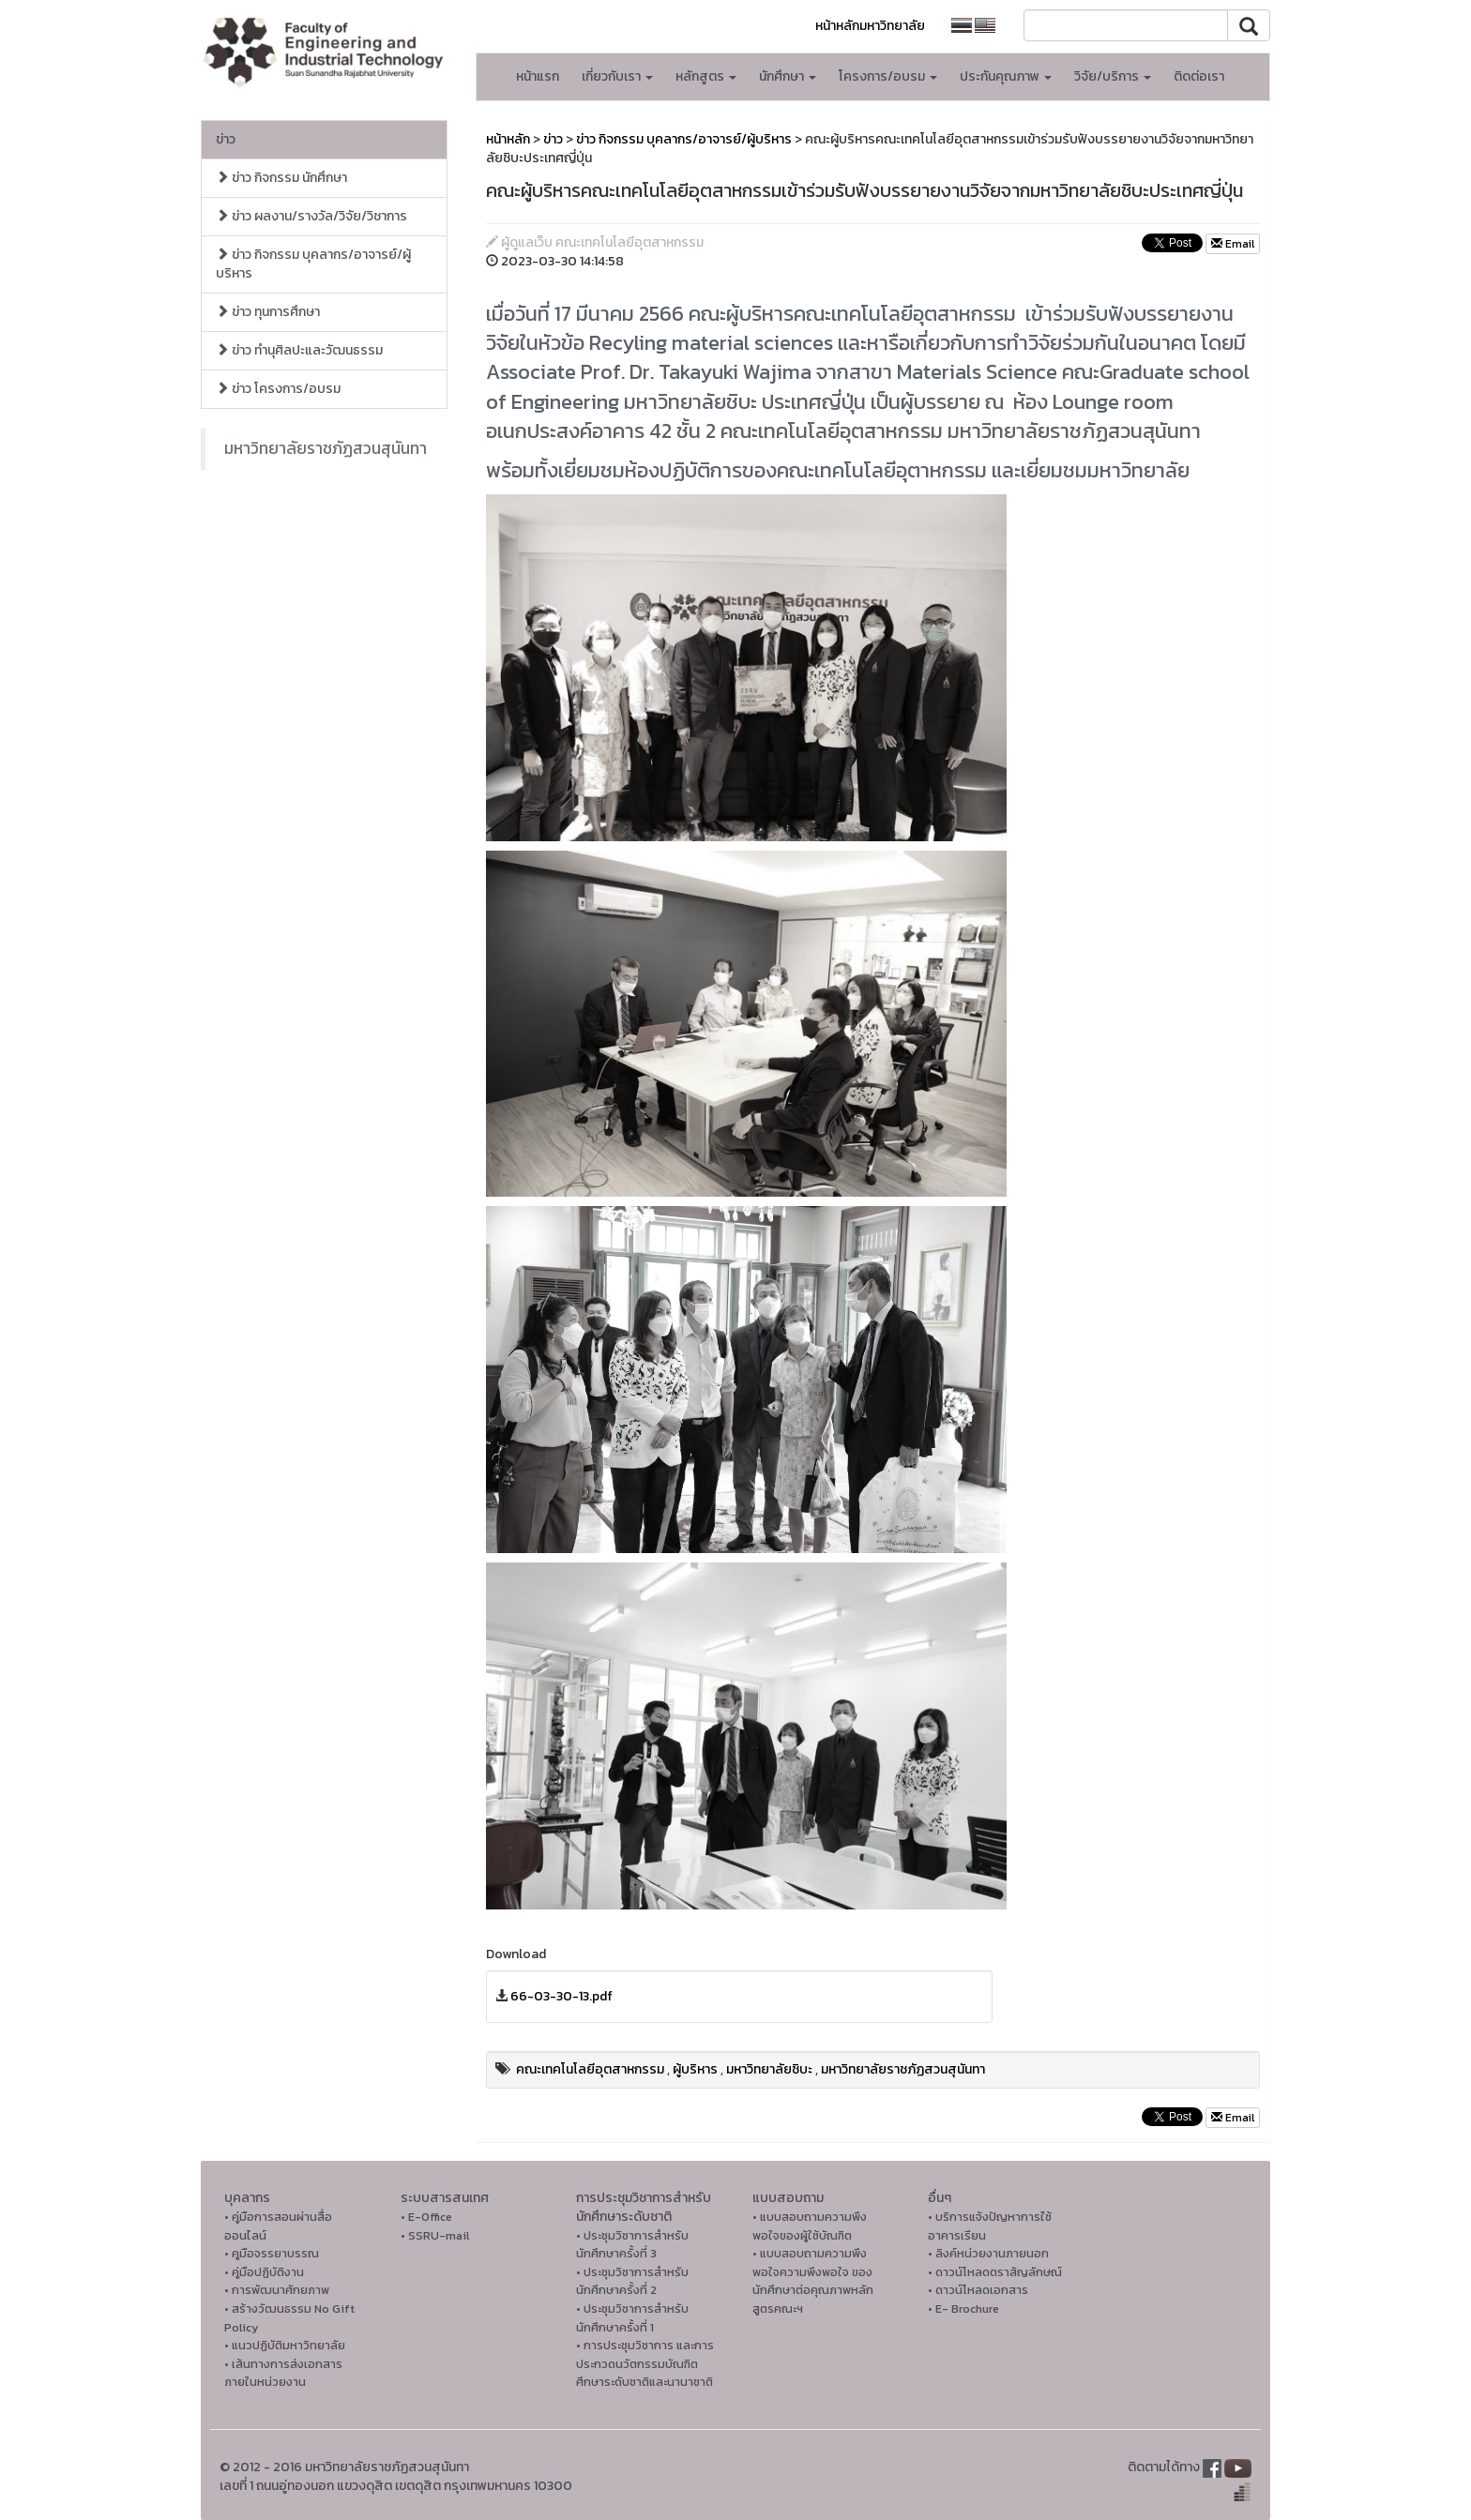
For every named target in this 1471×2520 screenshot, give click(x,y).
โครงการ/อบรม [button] (888, 76)
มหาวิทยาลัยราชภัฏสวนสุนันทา (325, 448)
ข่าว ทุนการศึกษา (268, 312)
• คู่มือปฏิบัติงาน (264, 2272)
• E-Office (426, 2217)
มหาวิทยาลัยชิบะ (769, 2069)
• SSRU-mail (435, 2235)
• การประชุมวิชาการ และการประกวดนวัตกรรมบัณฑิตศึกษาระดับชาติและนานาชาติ (645, 2363)
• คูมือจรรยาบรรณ (271, 2253)
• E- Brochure (963, 2308)
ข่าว (225, 139)
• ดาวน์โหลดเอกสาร (978, 2290)
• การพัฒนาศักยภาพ (276, 2290)
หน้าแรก (537, 76)
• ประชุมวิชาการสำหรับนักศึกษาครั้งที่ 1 (632, 2318)
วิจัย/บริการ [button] (1112, 76)
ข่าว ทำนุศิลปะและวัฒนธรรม (299, 350)
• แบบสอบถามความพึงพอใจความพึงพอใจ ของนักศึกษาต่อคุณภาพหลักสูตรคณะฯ (812, 2280)
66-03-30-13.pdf (561, 1996)
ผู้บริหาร (695, 2069)
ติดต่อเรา (1199, 76)
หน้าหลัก (508, 139)
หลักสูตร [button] (705, 76)
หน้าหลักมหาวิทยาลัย (870, 26)
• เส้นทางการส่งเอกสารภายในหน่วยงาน (283, 2373)
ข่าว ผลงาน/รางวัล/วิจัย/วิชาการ (311, 216)
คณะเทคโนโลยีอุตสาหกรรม (590, 2069)
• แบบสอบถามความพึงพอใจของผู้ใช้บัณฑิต (809, 2226)
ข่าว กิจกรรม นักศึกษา (281, 178)
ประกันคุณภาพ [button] (1006, 76)
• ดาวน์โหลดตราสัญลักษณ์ (995, 2272)
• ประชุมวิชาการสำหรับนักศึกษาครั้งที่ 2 (632, 2281)
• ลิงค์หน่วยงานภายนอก (988, 2253)
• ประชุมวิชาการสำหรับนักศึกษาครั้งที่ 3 (632, 2244)
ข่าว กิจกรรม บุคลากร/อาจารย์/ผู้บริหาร (313, 264)
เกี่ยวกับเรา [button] (617, 76)
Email (1232, 243)
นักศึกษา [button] (787, 76)
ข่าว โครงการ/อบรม (278, 389)
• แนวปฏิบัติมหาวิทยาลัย (284, 2345)
